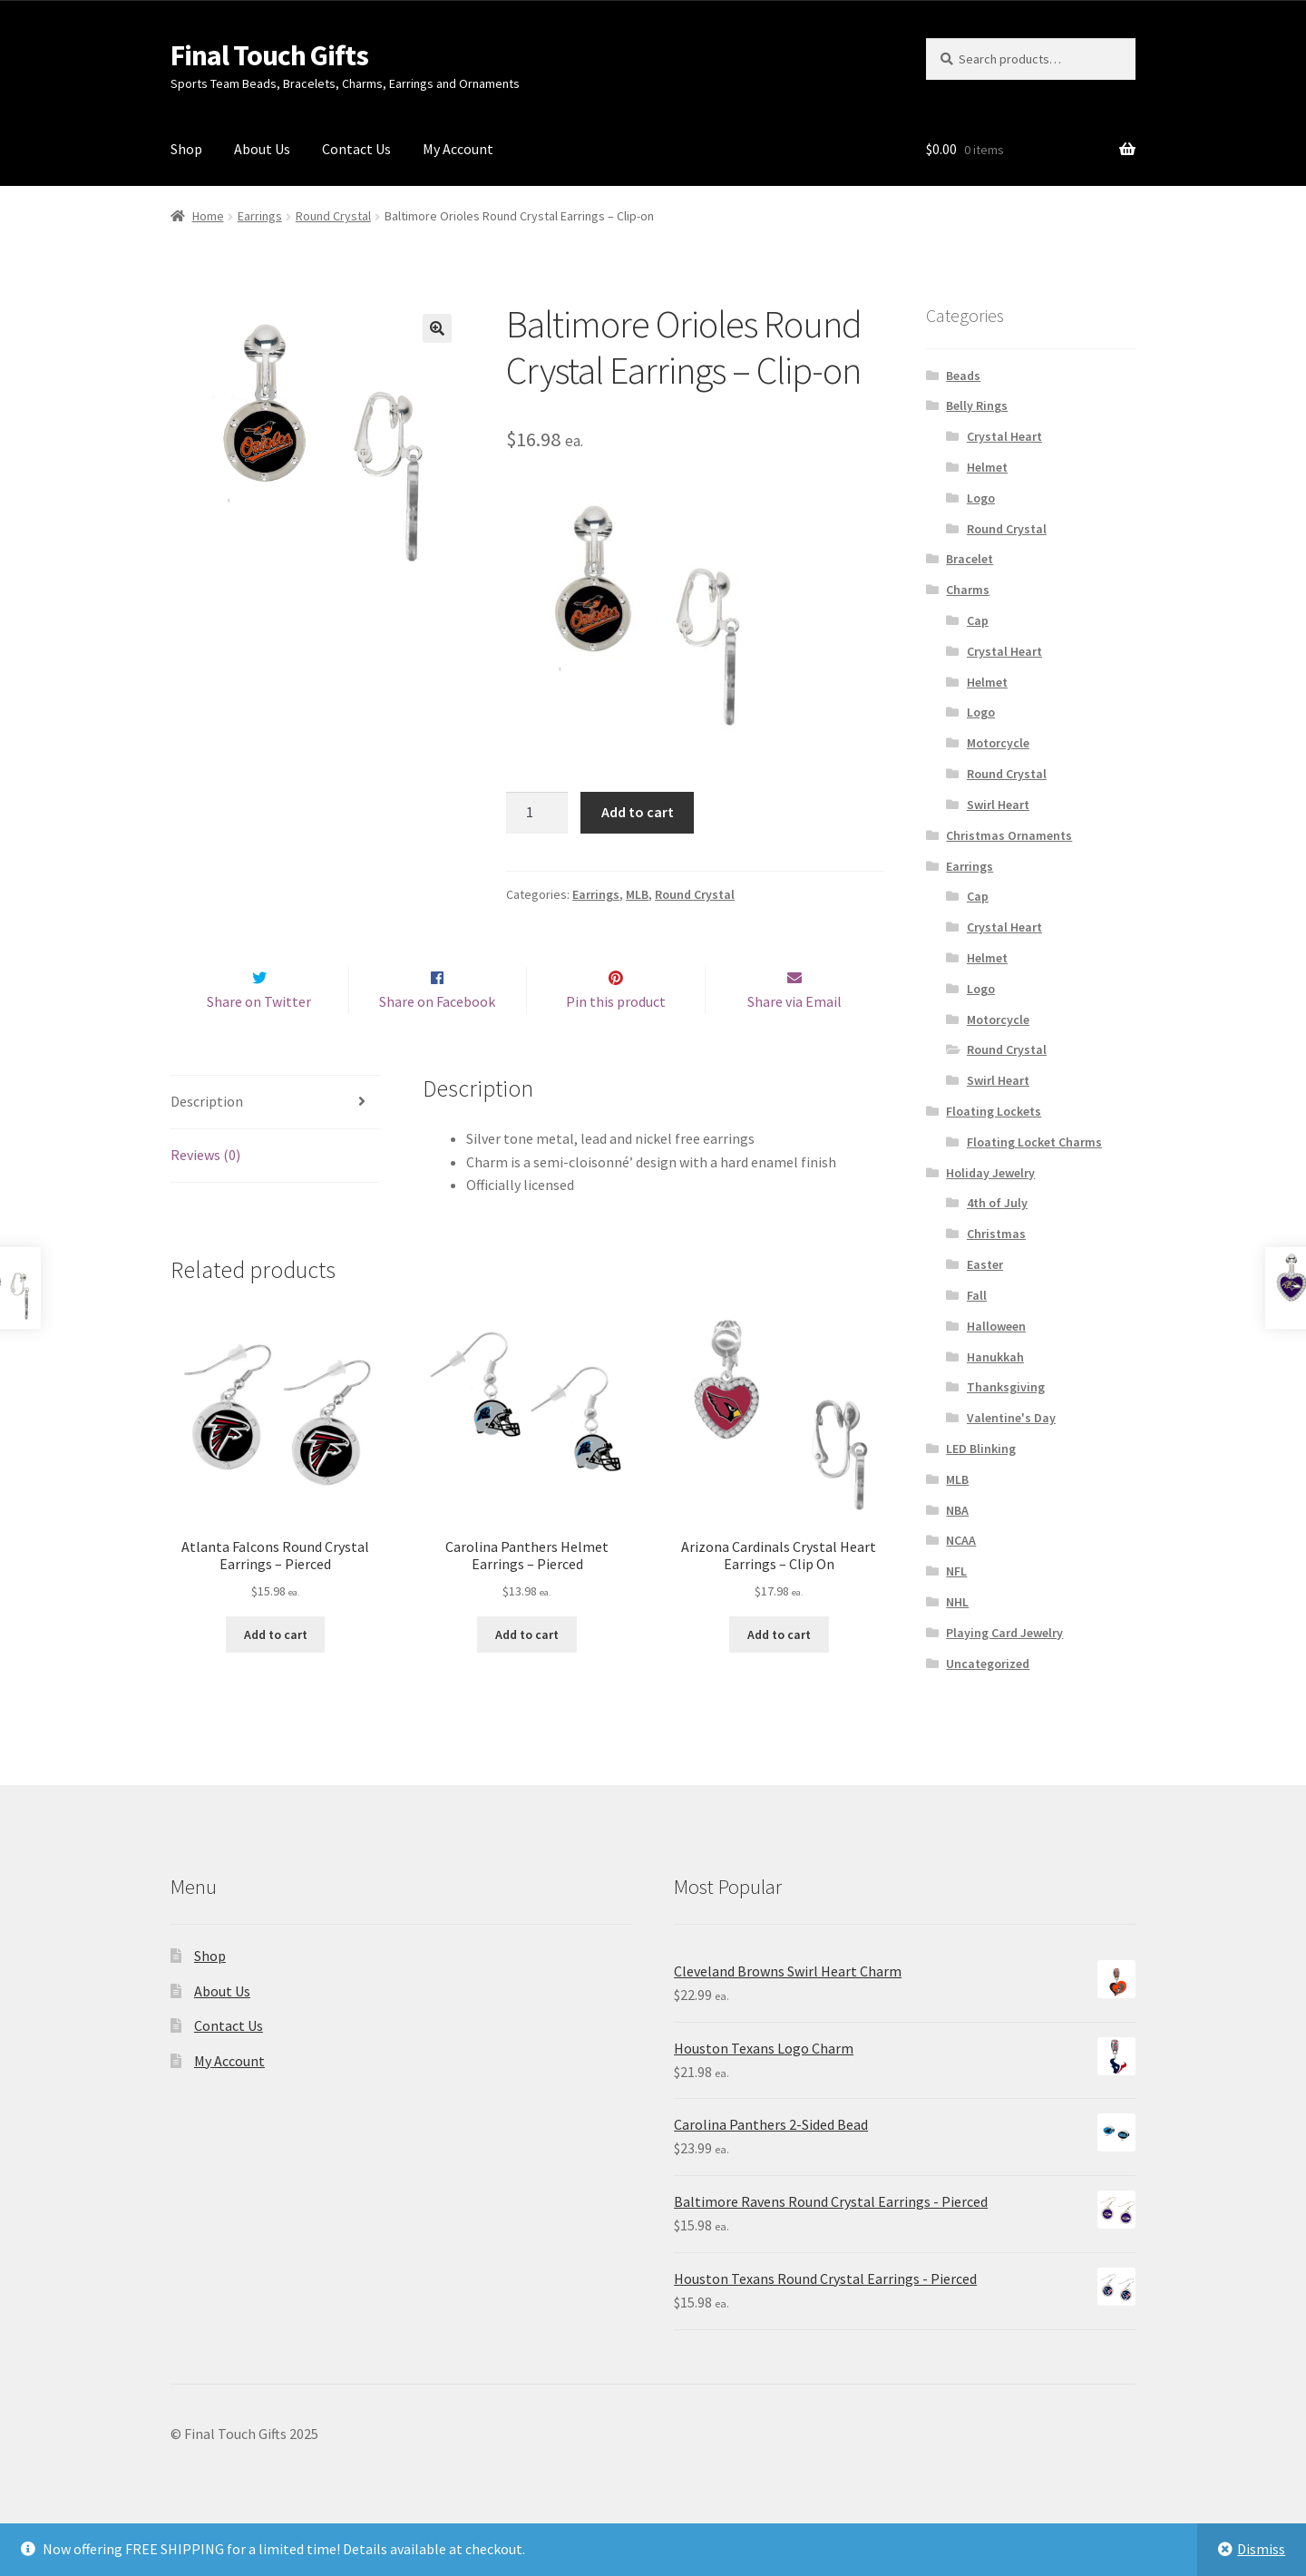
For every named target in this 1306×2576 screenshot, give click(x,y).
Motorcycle (998, 743)
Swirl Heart (998, 804)
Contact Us (356, 149)
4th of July (997, 1203)
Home (208, 216)
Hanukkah (995, 1357)
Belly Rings (977, 405)
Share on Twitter (259, 1039)
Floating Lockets (993, 1111)
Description (207, 1140)
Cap (978, 620)
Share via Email (794, 1039)
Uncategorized (987, 1663)
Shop (186, 149)
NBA (957, 1510)
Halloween (996, 1326)
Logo (981, 498)
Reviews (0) (205, 1193)
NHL (957, 1602)
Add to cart (637, 812)
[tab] (275, 1141)
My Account (458, 149)
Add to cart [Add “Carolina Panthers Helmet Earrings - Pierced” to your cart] (527, 1672)
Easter (985, 1264)
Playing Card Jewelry (1004, 1633)
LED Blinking (981, 1448)
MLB (637, 894)
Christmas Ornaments (1009, 835)
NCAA (961, 1540)
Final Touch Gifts (269, 55)
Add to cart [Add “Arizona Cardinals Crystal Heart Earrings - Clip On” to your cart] (779, 1672)
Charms (967, 589)
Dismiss (1261, 2549)
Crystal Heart (1004, 436)
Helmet (987, 467)
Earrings (260, 216)
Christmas (996, 1233)
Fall (977, 1295)
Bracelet (969, 559)
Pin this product (616, 1039)
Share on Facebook (437, 1039)
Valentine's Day (1011, 1418)
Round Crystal (333, 216)
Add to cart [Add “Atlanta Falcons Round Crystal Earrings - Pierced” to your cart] (275, 1672)
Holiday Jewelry (990, 1173)
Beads (963, 375)
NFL (956, 1571)
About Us (262, 149)
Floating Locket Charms (1034, 1142)
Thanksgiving (1006, 1387)
